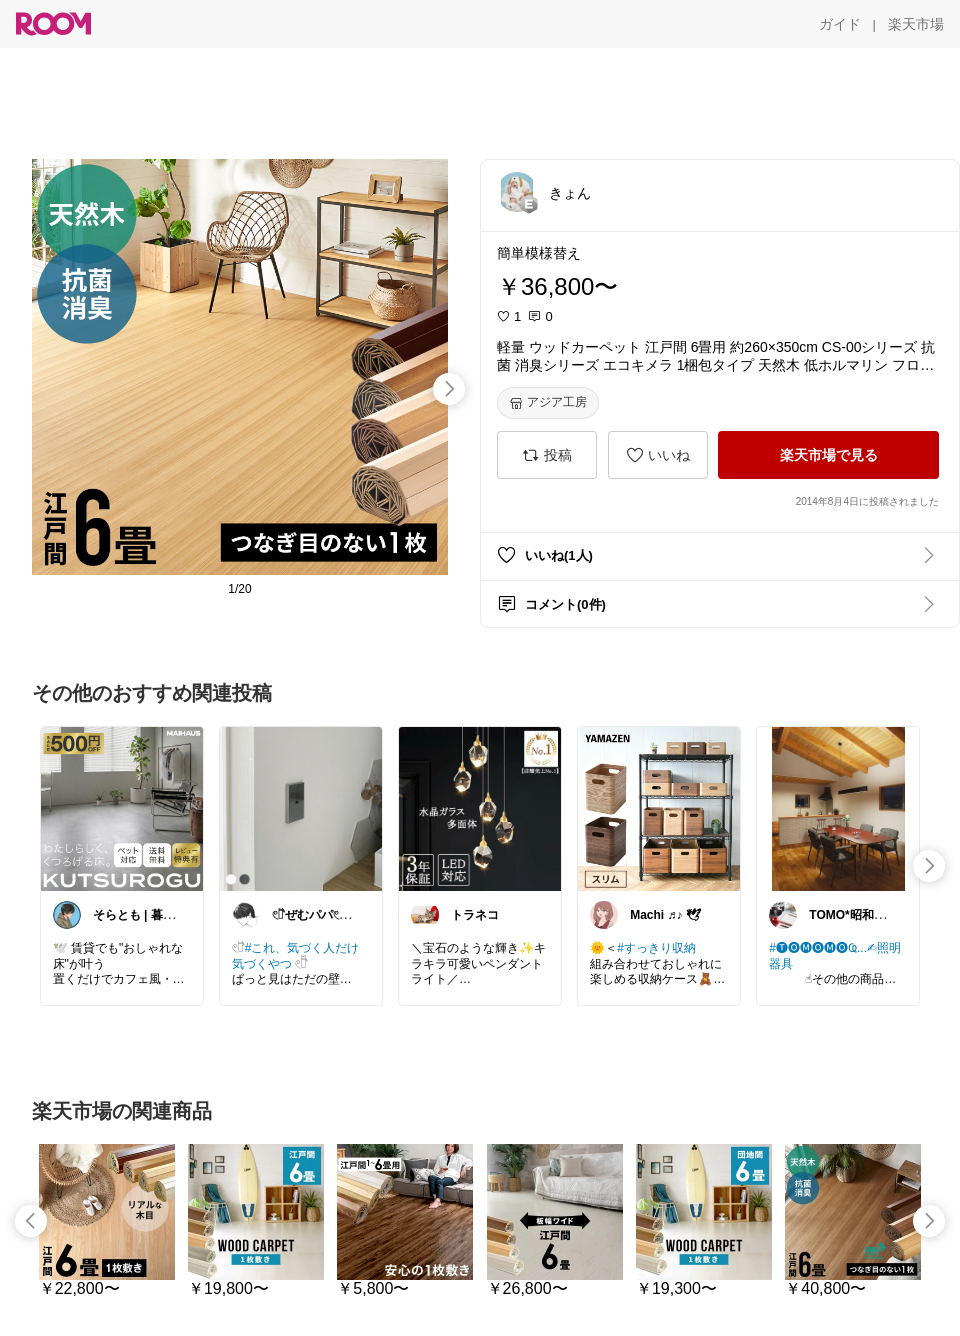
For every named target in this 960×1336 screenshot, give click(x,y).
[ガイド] (840, 24)
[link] (122, 808)
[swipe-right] (449, 389)
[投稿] (547, 455)
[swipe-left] (31, 1221)
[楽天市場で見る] (828, 455)
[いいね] (658, 455)
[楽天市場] (916, 24)
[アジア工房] (548, 403)
